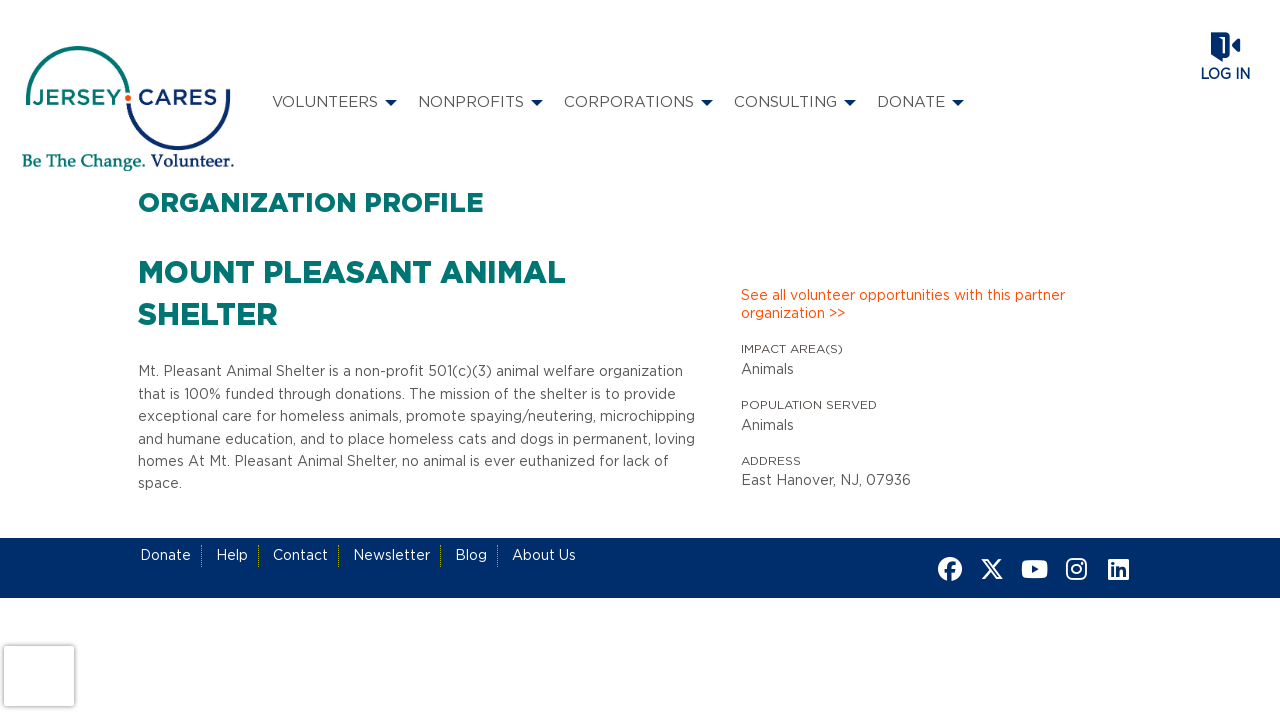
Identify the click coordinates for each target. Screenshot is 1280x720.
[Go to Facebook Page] (947, 569)
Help (232, 556)
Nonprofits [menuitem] (471, 102)
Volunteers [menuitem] (325, 102)
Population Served (809, 405)
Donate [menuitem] (911, 102)
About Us (544, 556)
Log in (1225, 75)
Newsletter (391, 556)
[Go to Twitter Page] (989, 569)
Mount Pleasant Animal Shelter (352, 295)
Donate (165, 556)
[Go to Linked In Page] (1115, 569)
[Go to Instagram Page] (1073, 569)
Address (771, 461)
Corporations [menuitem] (629, 102)
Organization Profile (311, 204)
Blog (471, 556)
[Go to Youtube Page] (1031, 569)
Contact (300, 556)
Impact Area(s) (792, 349)
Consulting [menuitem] (785, 102)
